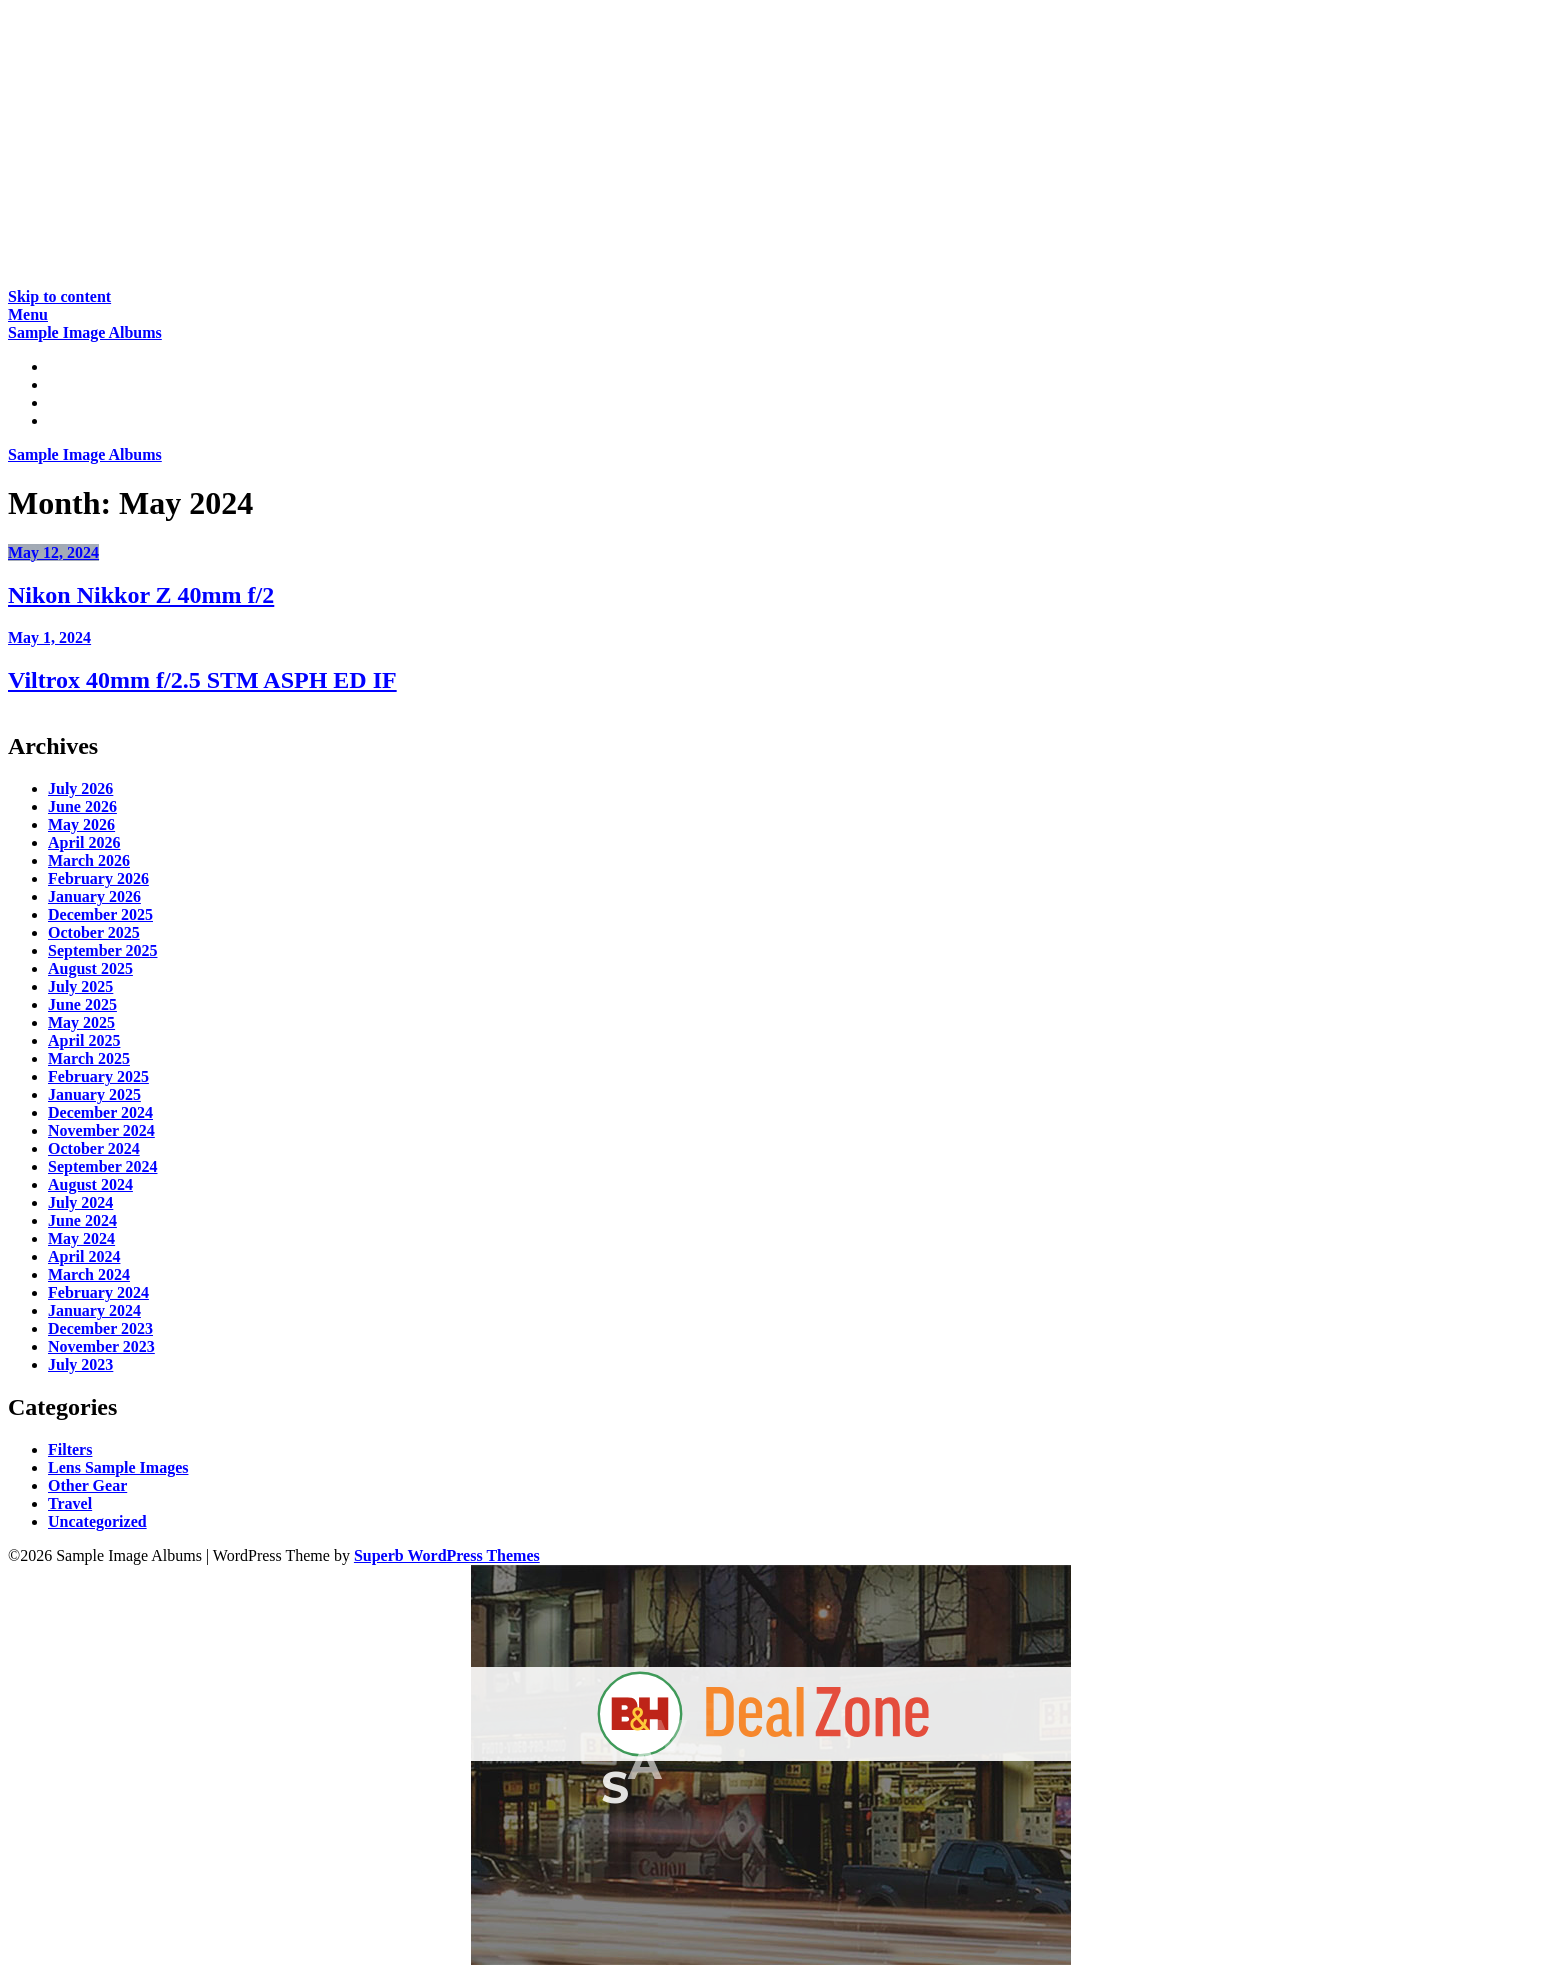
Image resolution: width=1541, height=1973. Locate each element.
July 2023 (80, 1364)
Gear (65, 402)
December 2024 (100, 1112)
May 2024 (81, 1238)
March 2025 (89, 1058)
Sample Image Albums (85, 332)
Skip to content (59, 296)
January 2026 (94, 896)
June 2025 (82, 1004)
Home (68, 366)
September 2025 (102, 950)
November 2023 (101, 1346)
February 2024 (98, 1292)
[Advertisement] (608, 148)
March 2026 (89, 860)
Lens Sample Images (118, 1467)
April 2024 (84, 1256)
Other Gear (87, 1485)
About (69, 420)
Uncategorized (97, 1521)
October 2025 (94, 932)
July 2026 (80, 788)
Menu (28, 314)
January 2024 (94, 1310)
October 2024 (94, 1148)
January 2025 (94, 1094)
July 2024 (80, 1202)
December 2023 (100, 1328)
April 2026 (84, 842)
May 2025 (81, 1022)
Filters (70, 1449)
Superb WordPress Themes (447, 1555)
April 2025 (84, 1040)
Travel (70, 1503)
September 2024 (102, 1166)
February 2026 (98, 878)
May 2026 (81, 824)
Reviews (76, 384)
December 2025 (100, 914)
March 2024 (89, 1274)
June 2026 (82, 806)
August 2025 (90, 968)
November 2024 (101, 1130)
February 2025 (98, 1076)
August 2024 (90, 1184)
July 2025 (80, 986)
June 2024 (82, 1220)
